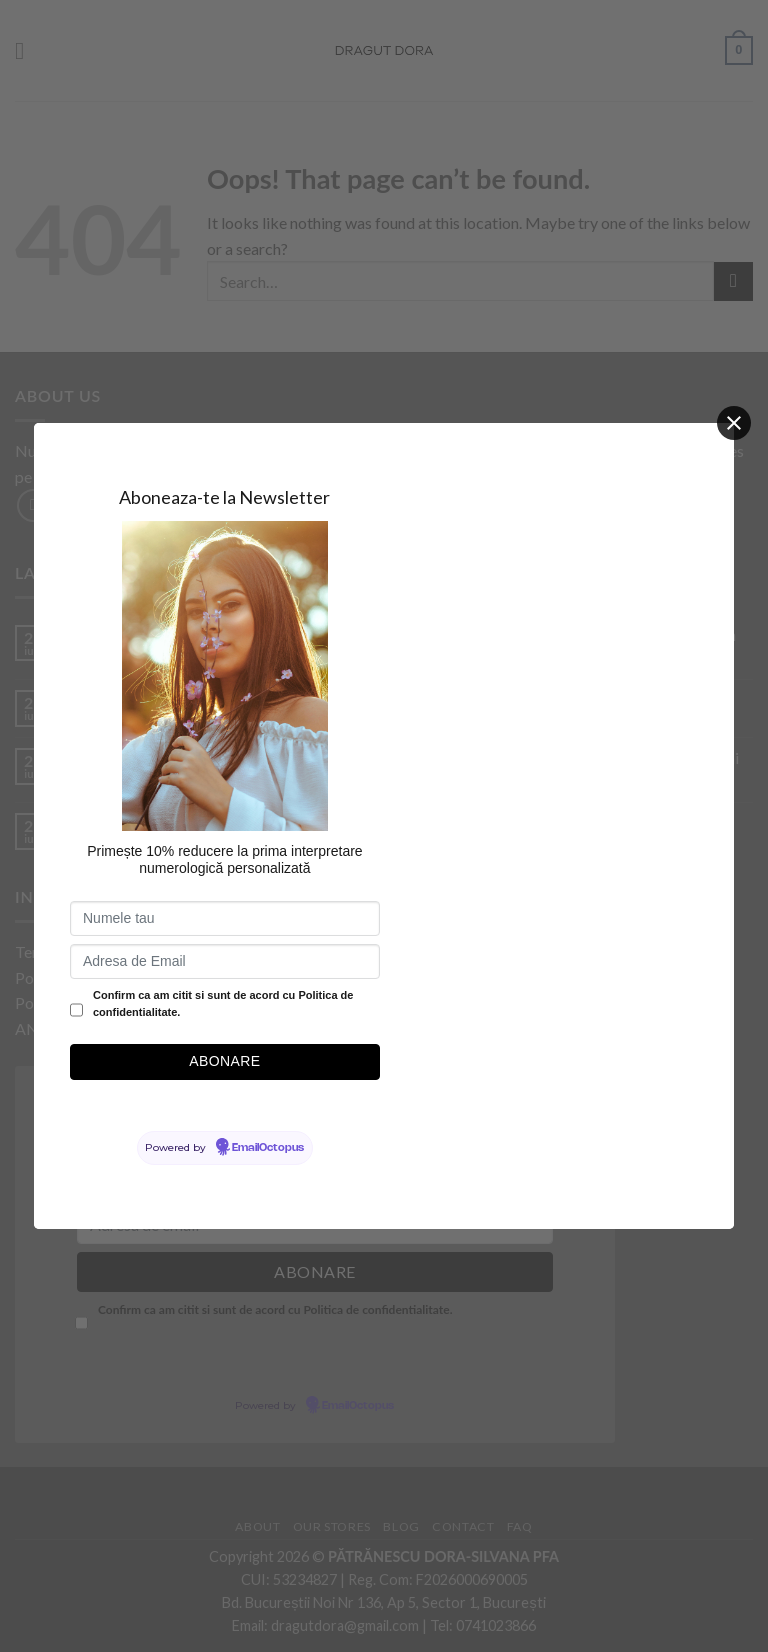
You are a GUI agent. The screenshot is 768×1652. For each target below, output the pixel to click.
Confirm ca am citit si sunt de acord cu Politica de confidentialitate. (223, 1004)
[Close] (734, 423)
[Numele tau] (225, 918)
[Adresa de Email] (225, 961)
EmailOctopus (268, 1148)
